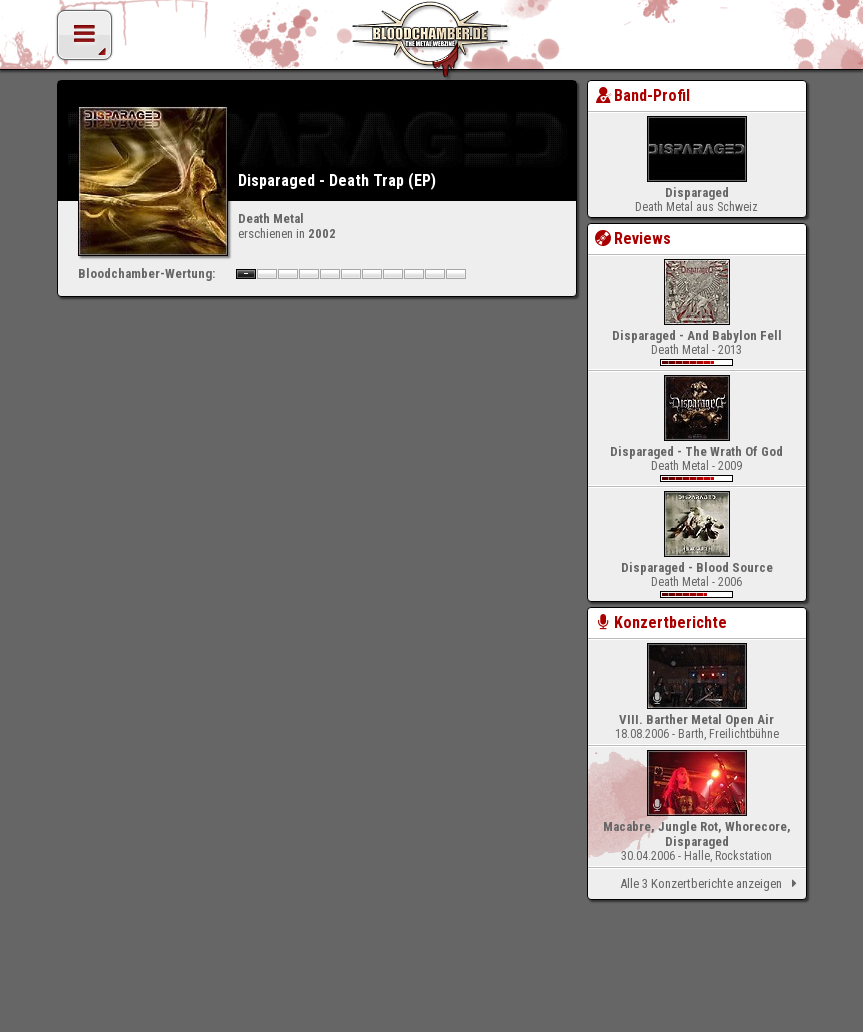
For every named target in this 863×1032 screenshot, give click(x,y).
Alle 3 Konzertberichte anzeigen (711, 884)
